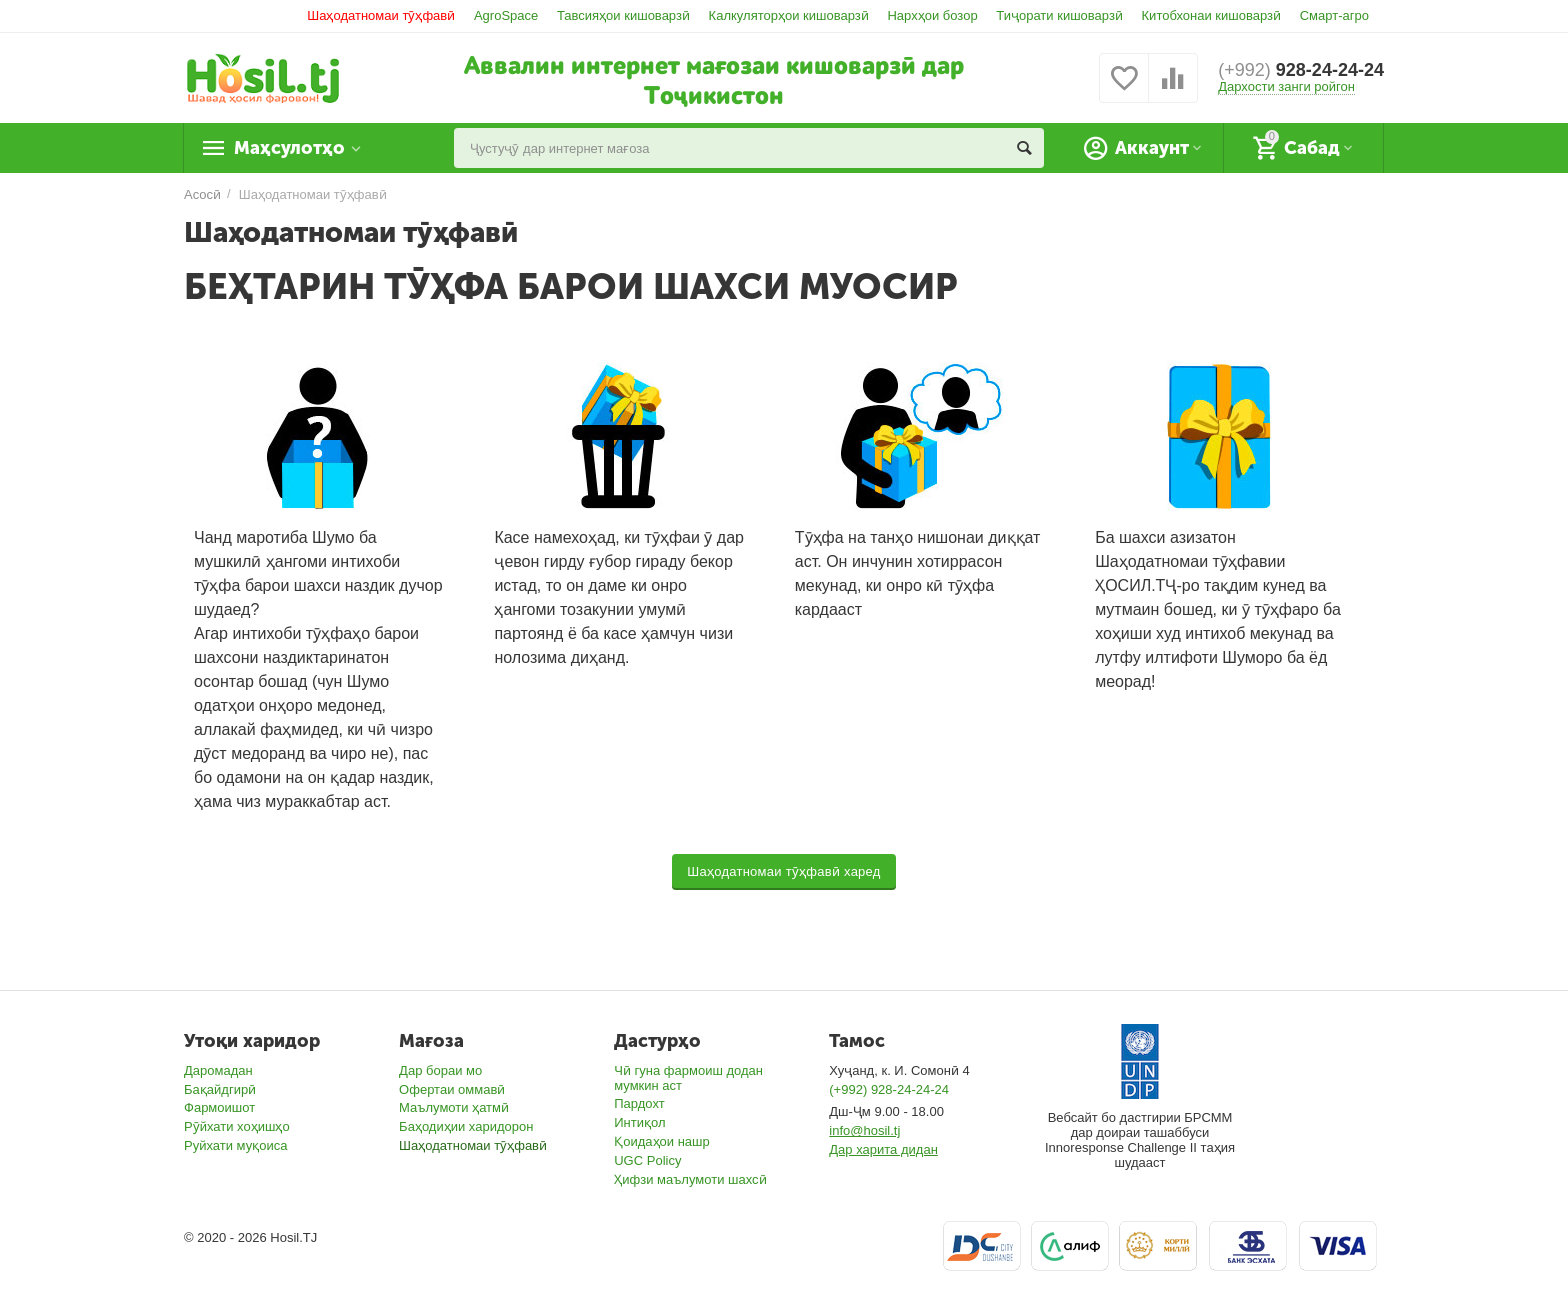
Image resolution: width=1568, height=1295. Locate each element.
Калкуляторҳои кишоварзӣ (789, 15)
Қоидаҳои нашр (662, 1141)
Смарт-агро (1334, 15)
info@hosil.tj (864, 1130)
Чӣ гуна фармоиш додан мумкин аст (688, 1078)
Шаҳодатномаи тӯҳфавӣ (381, 15)
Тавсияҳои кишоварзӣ (623, 15)
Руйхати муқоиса (235, 1145)
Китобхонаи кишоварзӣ (1212, 15)
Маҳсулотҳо (289, 148)
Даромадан (218, 1070)
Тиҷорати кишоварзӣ (1059, 15)
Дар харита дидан (883, 1149)
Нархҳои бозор (932, 15)
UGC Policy (647, 1160)
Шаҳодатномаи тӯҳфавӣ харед (783, 871)
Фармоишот (219, 1107)
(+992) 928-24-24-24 (889, 1089)
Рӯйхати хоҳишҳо (237, 1126)
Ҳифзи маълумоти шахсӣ (690, 1179)
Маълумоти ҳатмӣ (454, 1107)
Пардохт (639, 1103)
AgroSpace (506, 15)
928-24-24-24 (1301, 70)
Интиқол (639, 1122)
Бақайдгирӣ (220, 1089)
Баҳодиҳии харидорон (466, 1126)
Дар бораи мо (440, 1070)
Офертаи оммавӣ (452, 1089)
